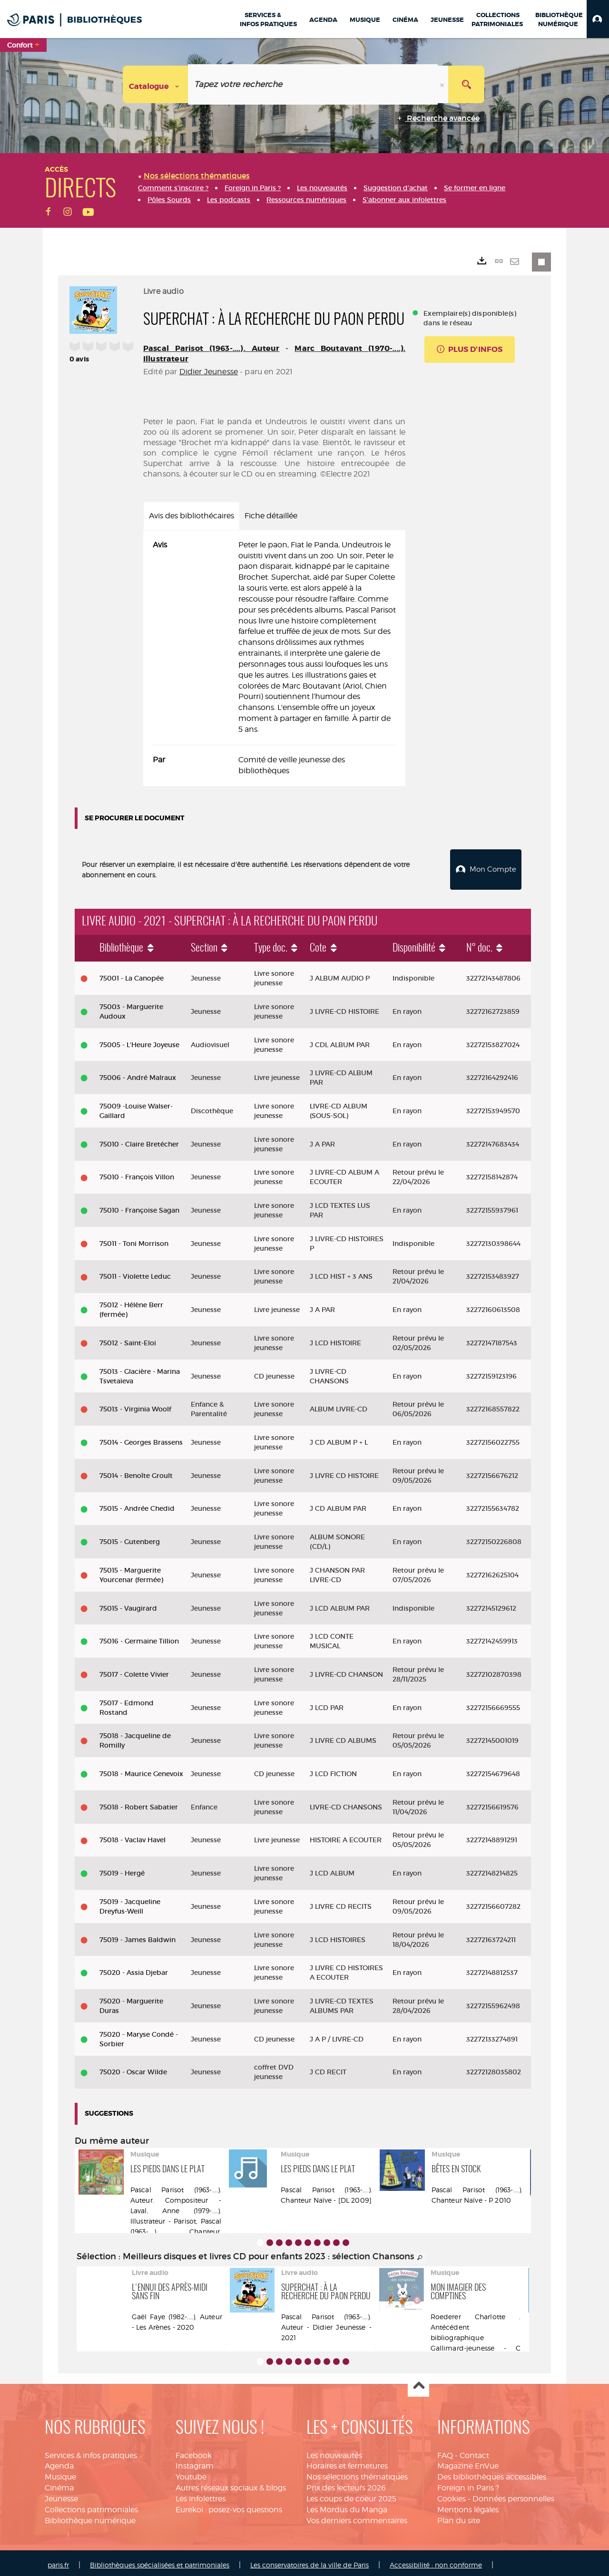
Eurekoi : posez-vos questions (229, 2505)
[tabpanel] (274, 658)
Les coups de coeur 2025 (351, 2494)
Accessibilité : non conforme (436, 2561)
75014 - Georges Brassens (141, 1438)
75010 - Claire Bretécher (139, 1140)
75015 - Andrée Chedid (137, 1504)
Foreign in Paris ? (468, 2484)
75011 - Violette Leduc (135, 1273)
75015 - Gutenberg (129, 1538)
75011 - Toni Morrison (133, 1239)
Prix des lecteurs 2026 (346, 2484)
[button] (598, 19)
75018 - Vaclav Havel (132, 1836)
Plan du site (458, 2516)
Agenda (59, 2462)
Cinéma (59, 2484)
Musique (60, 2473)
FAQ (445, 2451)
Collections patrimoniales (91, 2505)
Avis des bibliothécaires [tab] (191, 515)
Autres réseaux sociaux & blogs (231, 2484)
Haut (418, 2382)
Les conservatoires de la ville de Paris (309, 2561)
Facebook (194, 2451)
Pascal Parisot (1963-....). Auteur (211, 348)
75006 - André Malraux (137, 1073)
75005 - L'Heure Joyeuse (139, 1041)
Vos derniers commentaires (356, 2516)
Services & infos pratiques (91, 2451)
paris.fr (58, 2561)
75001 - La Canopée (131, 974)
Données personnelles (513, 2494)
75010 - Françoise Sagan (139, 1206)
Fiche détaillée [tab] (271, 515)
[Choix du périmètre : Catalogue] (155, 84)
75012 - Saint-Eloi (127, 1339)
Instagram (195, 2462)
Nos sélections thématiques (357, 2473)
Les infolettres (201, 2494)
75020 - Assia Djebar (133, 1968)
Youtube (191, 2473)
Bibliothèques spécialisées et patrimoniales (159, 2561)
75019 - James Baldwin (137, 1936)
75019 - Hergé (122, 1869)
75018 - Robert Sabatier (138, 1803)
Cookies (451, 2494)
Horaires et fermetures (347, 2462)
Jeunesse (61, 2494)
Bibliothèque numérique (90, 2516)
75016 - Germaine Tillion (139, 1637)
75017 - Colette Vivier (134, 1670)
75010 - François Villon (136, 1173)
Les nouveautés (334, 2451)
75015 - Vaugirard (128, 1604)
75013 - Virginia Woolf (135, 1405)
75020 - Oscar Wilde (133, 2068)
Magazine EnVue (468, 2462)
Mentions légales (468, 2505)
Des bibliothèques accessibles (491, 2473)
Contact (474, 2451)
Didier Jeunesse (208, 371)
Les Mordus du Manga (346, 2505)
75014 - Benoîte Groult (136, 1472)
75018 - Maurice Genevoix (141, 1770)
